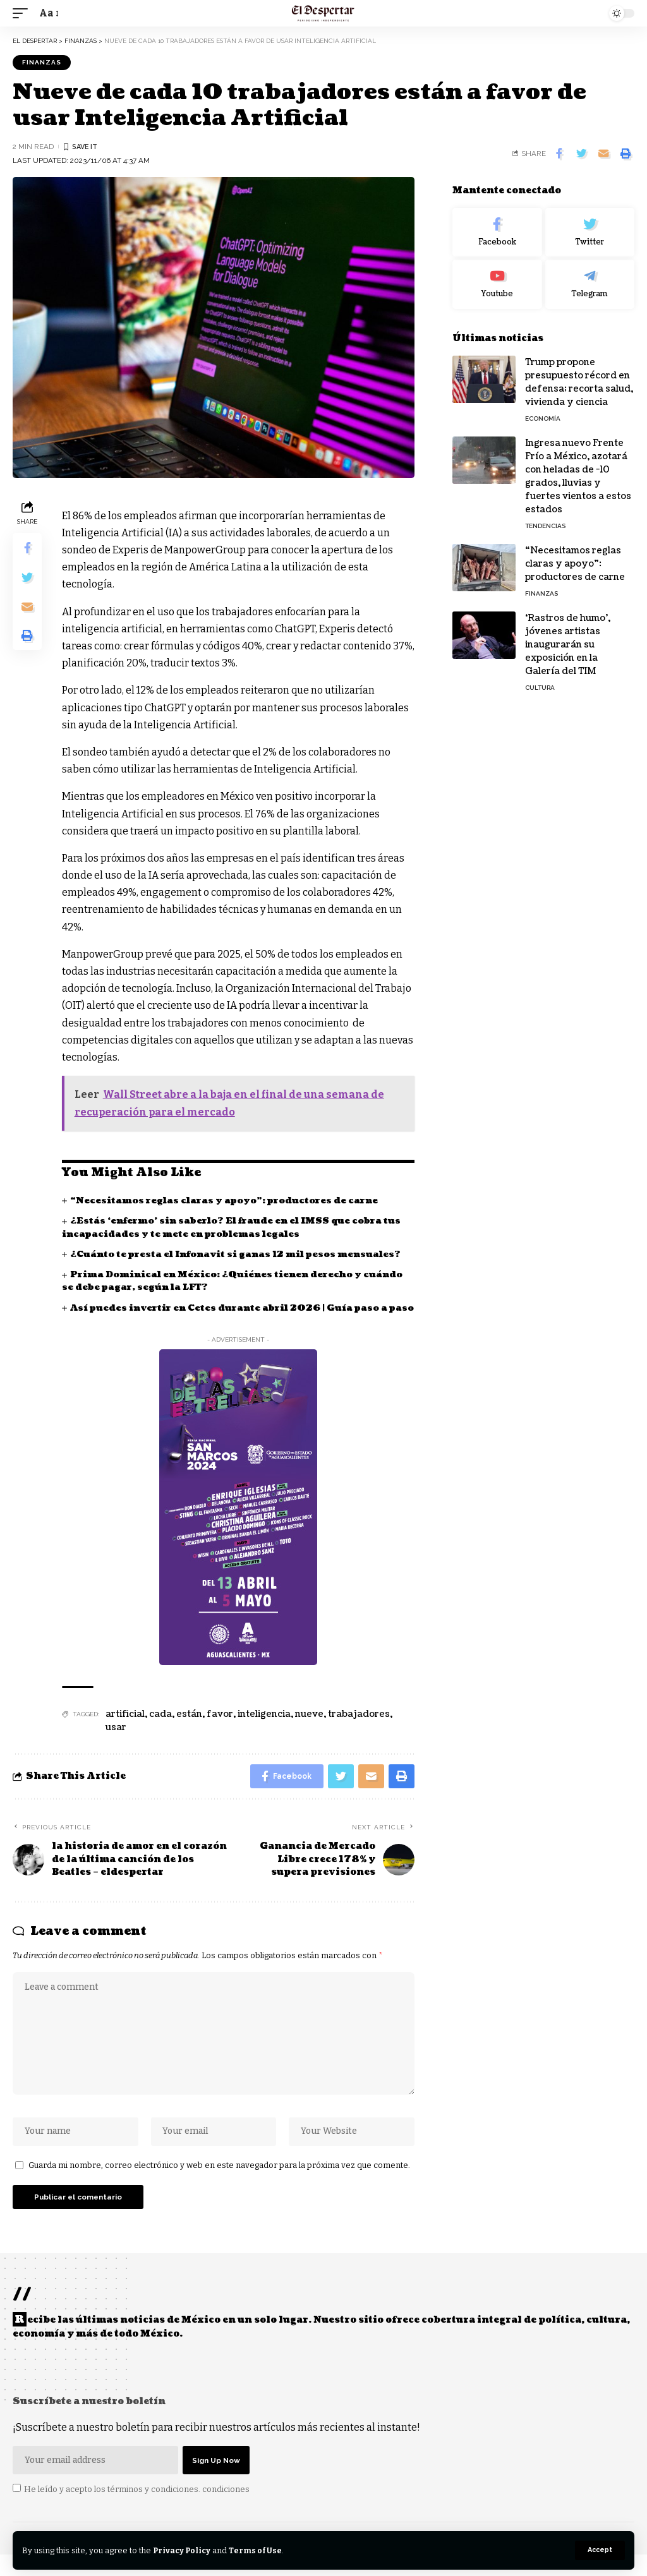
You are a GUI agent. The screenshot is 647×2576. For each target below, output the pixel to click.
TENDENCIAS (545, 525)
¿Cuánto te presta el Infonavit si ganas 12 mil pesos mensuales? (240, 1254)
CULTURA (540, 687)
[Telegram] (589, 284)
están (189, 1727)
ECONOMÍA (542, 418)
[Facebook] (496, 232)
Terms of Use (258, 2550)
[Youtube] (496, 284)
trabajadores (359, 1727)
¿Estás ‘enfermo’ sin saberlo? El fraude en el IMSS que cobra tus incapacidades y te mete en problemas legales (237, 1227)
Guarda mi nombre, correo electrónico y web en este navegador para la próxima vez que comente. (219, 2183)
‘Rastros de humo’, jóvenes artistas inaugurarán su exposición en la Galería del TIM (567, 644)
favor (220, 1727)
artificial (125, 1727)
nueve (309, 1727)
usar (116, 1740)
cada (160, 1727)
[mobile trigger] (23, 12)
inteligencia (264, 1727)
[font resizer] (48, 12)
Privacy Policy (183, 2550)
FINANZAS (41, 62)
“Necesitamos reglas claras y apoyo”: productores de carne (227, 1201)
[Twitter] (589, 232)
